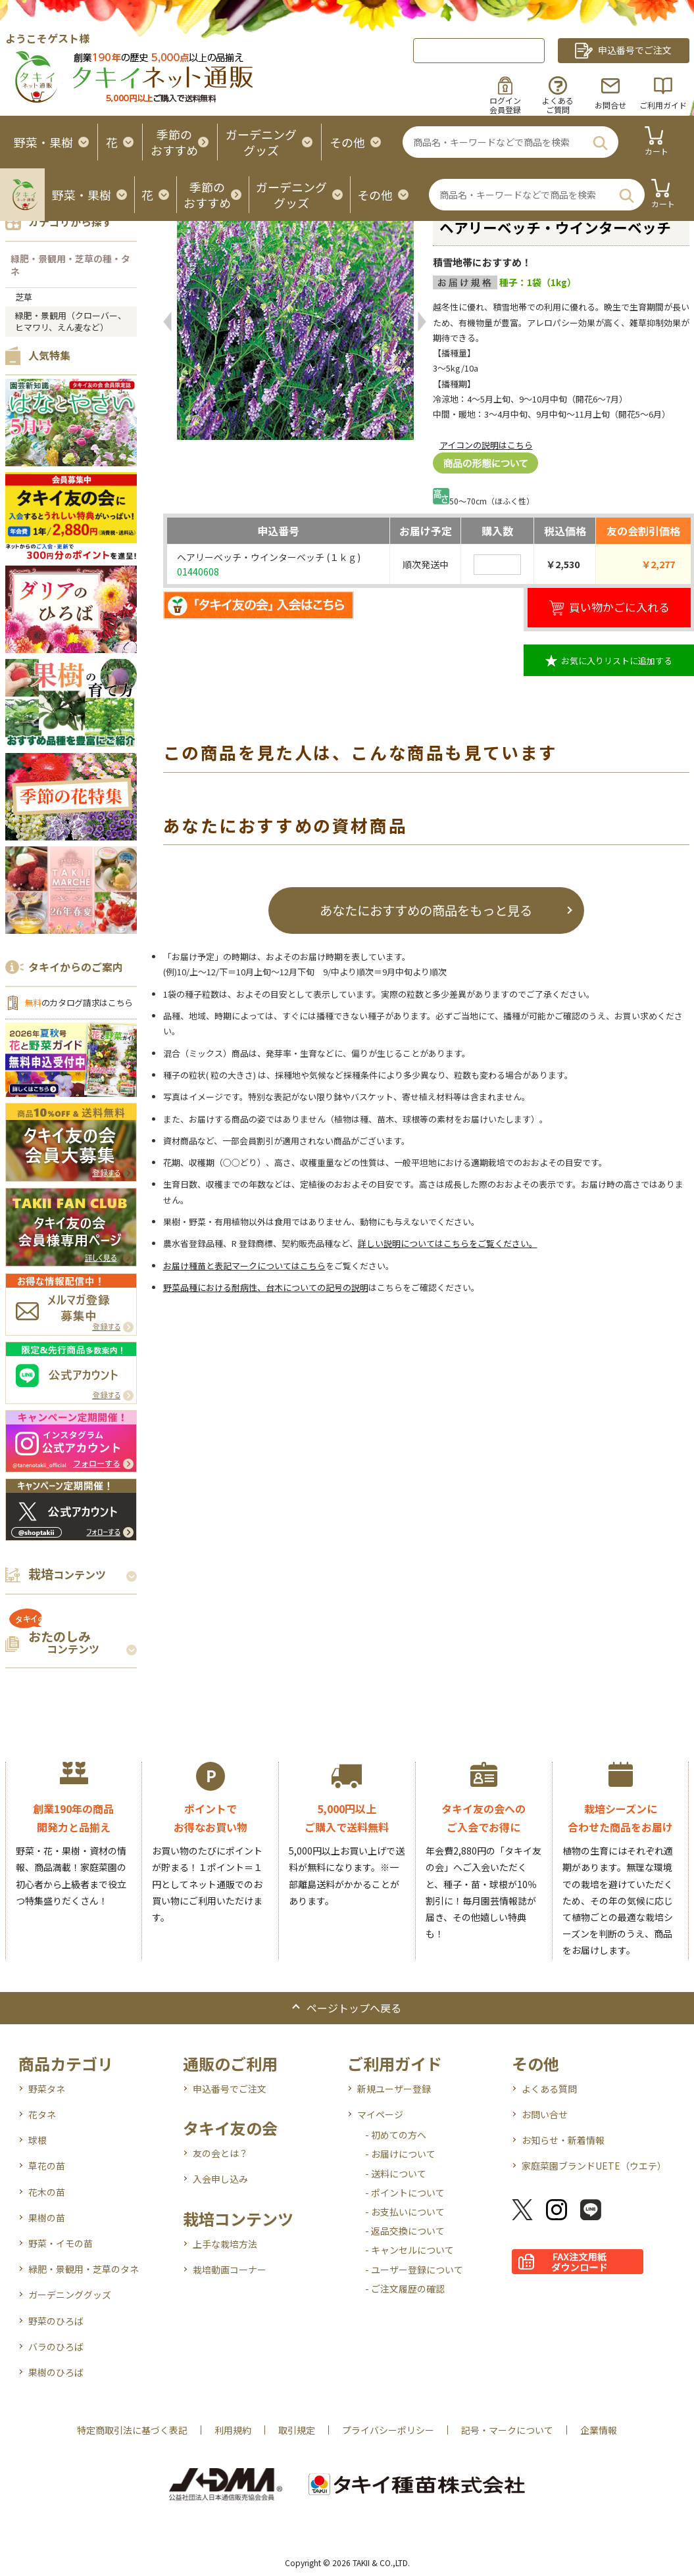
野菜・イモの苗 (60, 2243)
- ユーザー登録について (414, 2269)
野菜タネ (46, 2088)
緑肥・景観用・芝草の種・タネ (70, 265)
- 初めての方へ (395, 2134)
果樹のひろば (56, 2372)
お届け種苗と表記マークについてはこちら (244, 1265)
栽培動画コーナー (229, 2269)
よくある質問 (549, 2088)
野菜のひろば (56, 2320)
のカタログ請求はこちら (79, 1002)
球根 (37, 2140)
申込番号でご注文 (229, 2088)
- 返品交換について (405, 2230)
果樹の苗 (46, 2217)
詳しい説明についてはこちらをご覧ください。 (447, 1243)
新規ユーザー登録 (394, 2088)
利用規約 (232, 2430)
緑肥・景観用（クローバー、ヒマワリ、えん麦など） (70, 321)
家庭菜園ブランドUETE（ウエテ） (594, 2165)
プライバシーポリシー (388, 2430)
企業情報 (598, 2430)
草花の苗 (46, 2165)
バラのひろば (56, 2346)
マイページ (380, 2114)
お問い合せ (545, 2114)
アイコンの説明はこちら (486, 445)
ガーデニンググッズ (69, 2294)
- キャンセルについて (409, 2249)
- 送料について (395, 2173)
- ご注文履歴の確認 (405, 2288)
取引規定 (296, 2430)
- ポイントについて (405, 2192)
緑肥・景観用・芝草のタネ (83, 2268)
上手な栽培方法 (225, 2243)
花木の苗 (46, 2192)
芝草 (23, 297)
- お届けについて (400, 2153)
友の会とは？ (220, 2153)
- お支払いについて (405, 2211)
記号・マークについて (507, 2430)
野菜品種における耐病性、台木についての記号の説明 (265, 1287)
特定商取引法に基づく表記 (132, 2430)
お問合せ (610, 104)
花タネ (42, 2114)
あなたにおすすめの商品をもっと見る (426, 909)
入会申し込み (220, 2178)
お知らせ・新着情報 (563, 2140)
